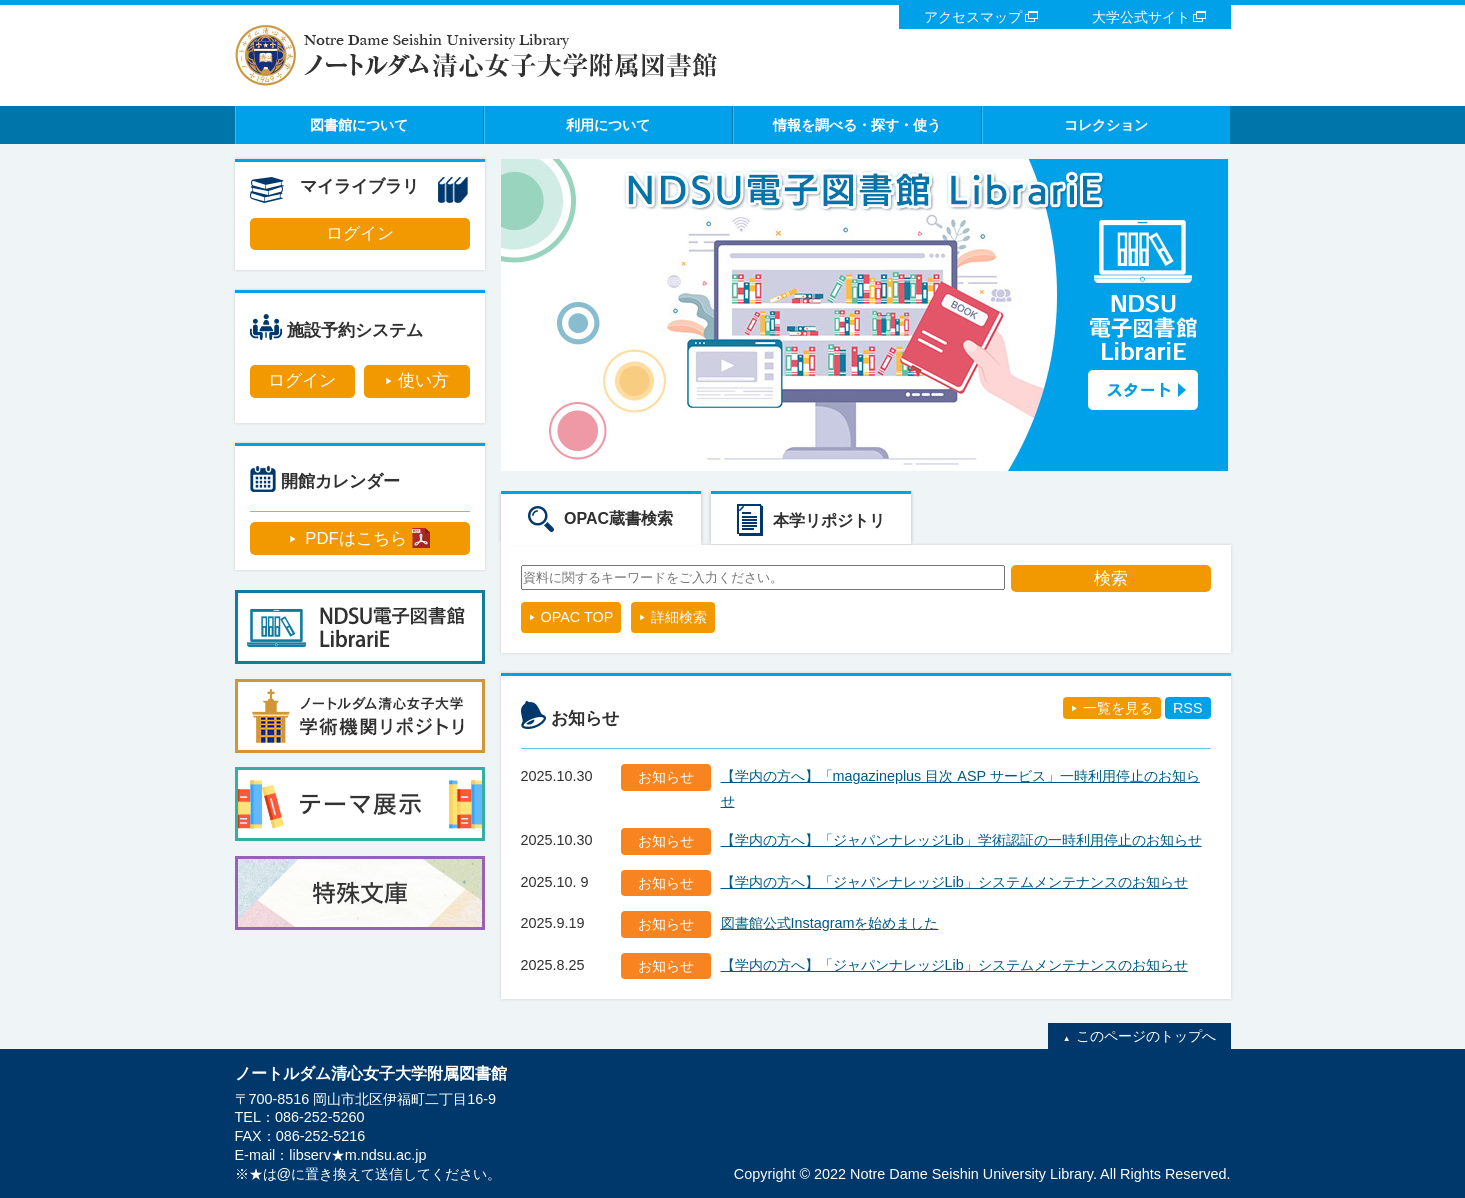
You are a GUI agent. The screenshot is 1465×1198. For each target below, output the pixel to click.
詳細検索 (679, 617)
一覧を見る (1118, 708)
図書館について (359, 125)
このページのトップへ (1146, 1036)
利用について (608, 125)
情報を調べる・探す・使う (857, 125)
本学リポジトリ (829, 520)
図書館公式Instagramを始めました (830, 923)
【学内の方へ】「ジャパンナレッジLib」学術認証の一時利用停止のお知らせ (961, 840)
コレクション (1106, 125)
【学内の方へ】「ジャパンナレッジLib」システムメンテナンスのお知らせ (954, 882)
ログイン (360, 233)
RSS (1188, 708)
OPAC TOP (577, 617)
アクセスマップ (973, 17)
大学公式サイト (1141, 17)
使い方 (423, 380)
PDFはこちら (355, 538)
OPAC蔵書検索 (618, 518)
